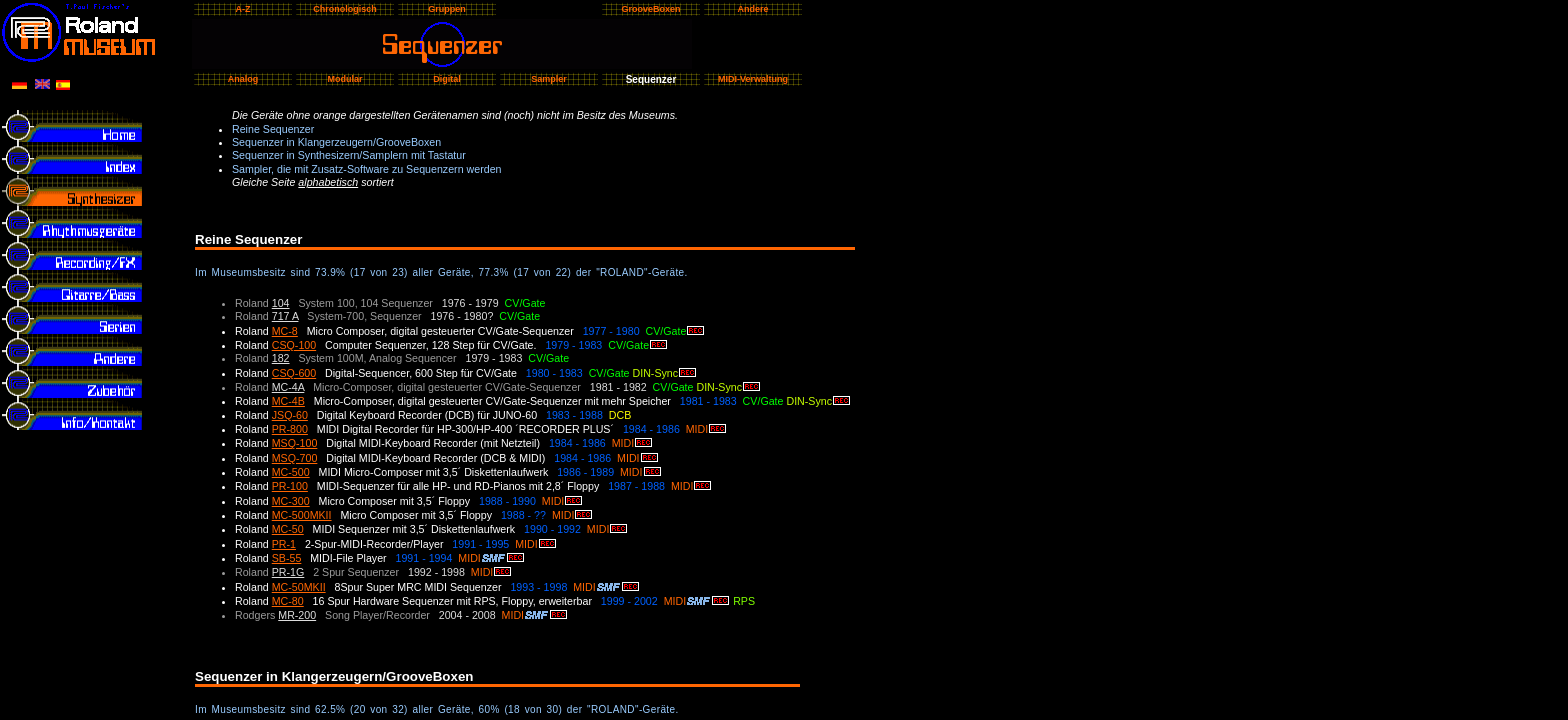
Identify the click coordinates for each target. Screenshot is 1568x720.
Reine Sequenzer (273, 129)
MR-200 (297, 615)
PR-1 (284, 544)
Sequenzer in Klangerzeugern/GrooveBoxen (336, 142)
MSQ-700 (295, 458)
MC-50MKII (299, 587)
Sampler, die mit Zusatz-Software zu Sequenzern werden (367, 169)
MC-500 (291, 472)
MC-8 (285, 331)
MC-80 (288, 601)
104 (281, 303)
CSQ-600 (294, 373)
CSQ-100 (294, 345)
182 (281, 358)
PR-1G (288, 572)
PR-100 (290, 486)
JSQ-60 (290, 415)
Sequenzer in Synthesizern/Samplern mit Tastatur (349, 155)
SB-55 (287, 558)
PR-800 (290, 429)
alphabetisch (328, 182)
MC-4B (288, 401)
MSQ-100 (295, 443)
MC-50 (288, 529)
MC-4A (288, 387)
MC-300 (291, 501)
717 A (285, 316)
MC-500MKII (302, 515)
